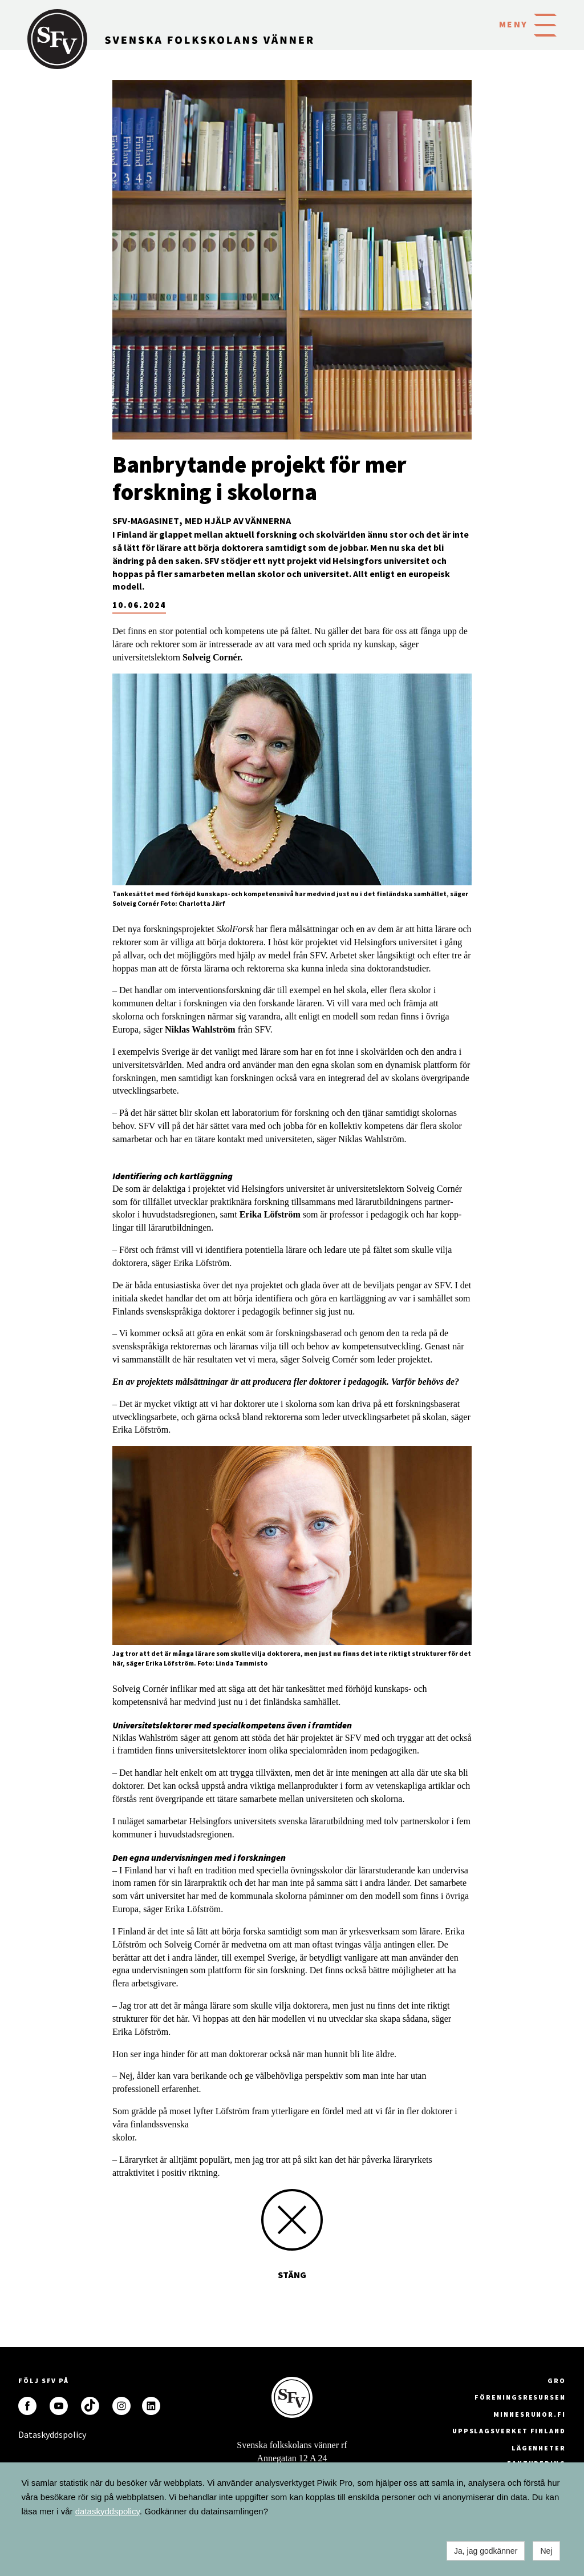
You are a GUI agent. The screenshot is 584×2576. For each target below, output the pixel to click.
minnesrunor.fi (529, 2414)
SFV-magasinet (145, 520)
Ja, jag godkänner (485, 2550)
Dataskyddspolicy (27, 2434)
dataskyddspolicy (107, 2511)
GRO (557, 2380)
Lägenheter (539, 2448)
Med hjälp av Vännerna (238, 520)
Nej (546, 2550)
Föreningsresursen (520, 2397)
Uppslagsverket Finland (509, 2430)
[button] (545, 24)
